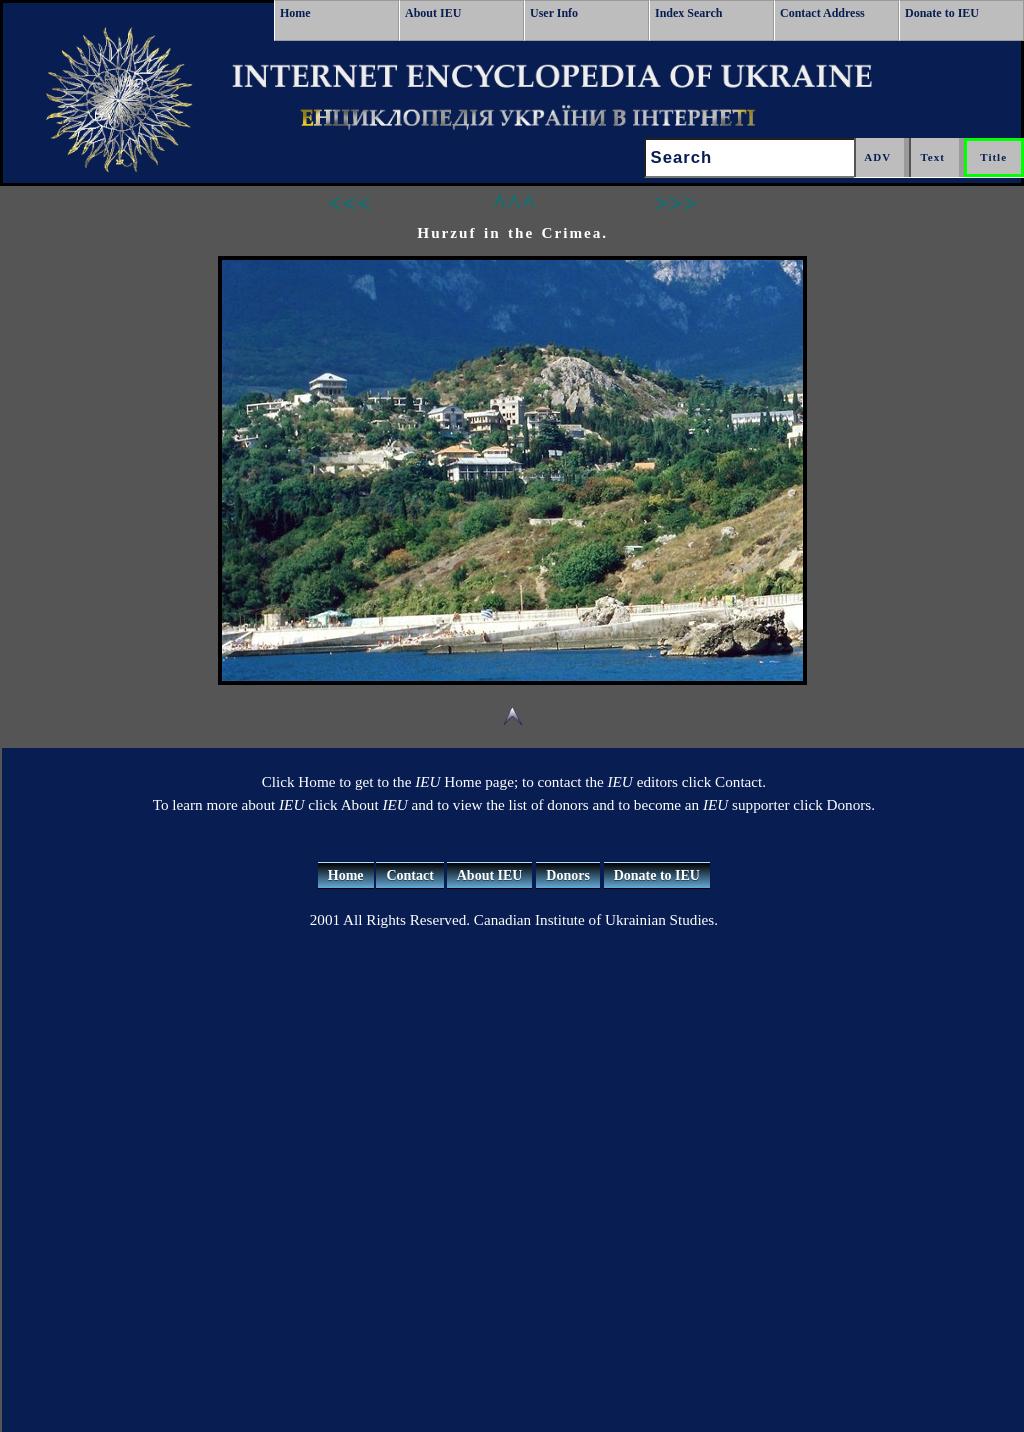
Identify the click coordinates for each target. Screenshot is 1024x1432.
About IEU (433, 13)
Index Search (688, 13)
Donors (568, 875)
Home (295, 13)
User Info (554, 13)
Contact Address (822, 13)
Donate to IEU (942, 13)
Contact (409, 875)
